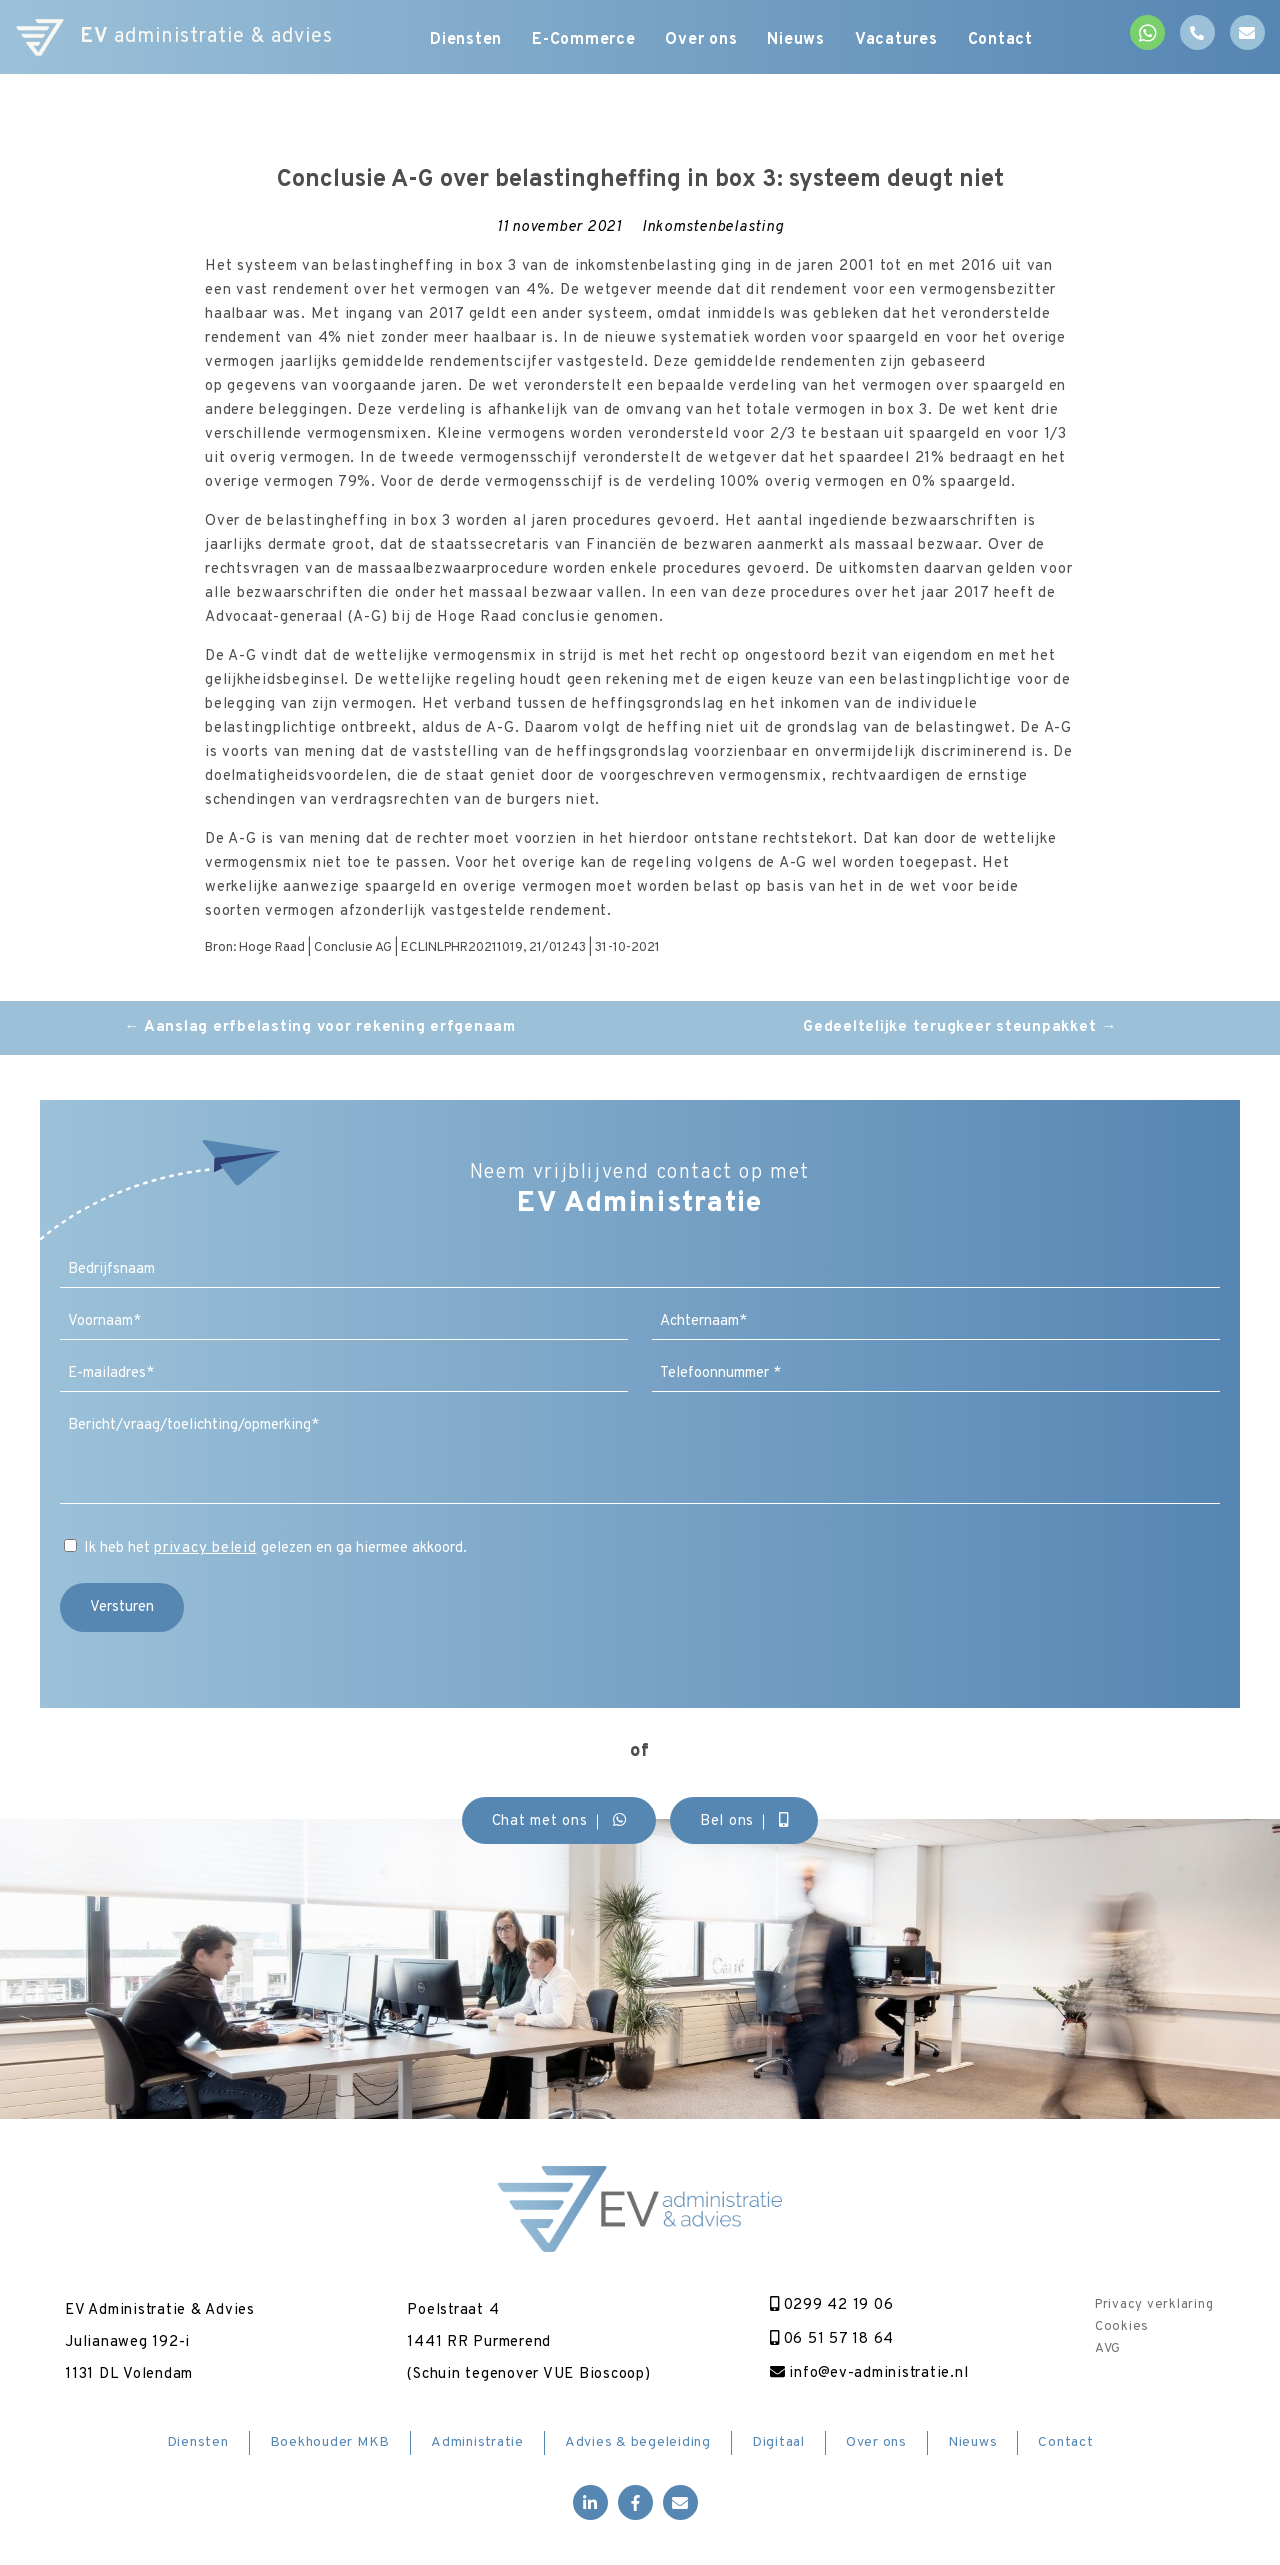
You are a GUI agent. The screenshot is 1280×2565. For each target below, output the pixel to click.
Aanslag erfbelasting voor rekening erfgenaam (320, 1027)
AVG (1108, 2349)
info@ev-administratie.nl (869, 2373)
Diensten (466, 40)
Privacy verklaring (1154, 2305)
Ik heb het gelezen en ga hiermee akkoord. (275, 1548)
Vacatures (896, 40)
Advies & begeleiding (638, 2442)
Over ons (702, 40)
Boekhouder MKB (330, 2442)
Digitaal (778, 2442)
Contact (1000, 40)
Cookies (1122, 2327)
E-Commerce (584, 40)
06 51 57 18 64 (832, 2339)
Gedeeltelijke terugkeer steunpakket (960, 1027)
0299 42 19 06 (832, 2305)
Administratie (477, 2442)
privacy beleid (205, 1548)
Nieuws (797, 40)
